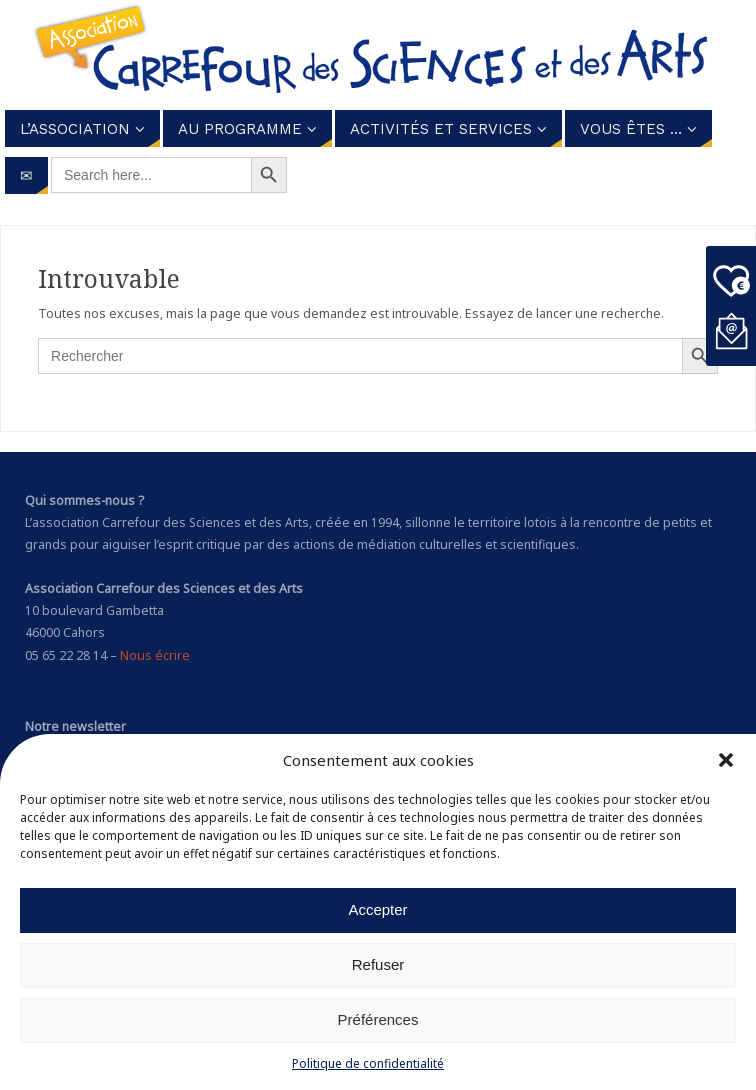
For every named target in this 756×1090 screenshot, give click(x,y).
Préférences (378, 1019)
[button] (726, 760)
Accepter (377, 909)
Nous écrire (155, 655)
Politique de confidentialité (368, 1063)
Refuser (378, 964)
